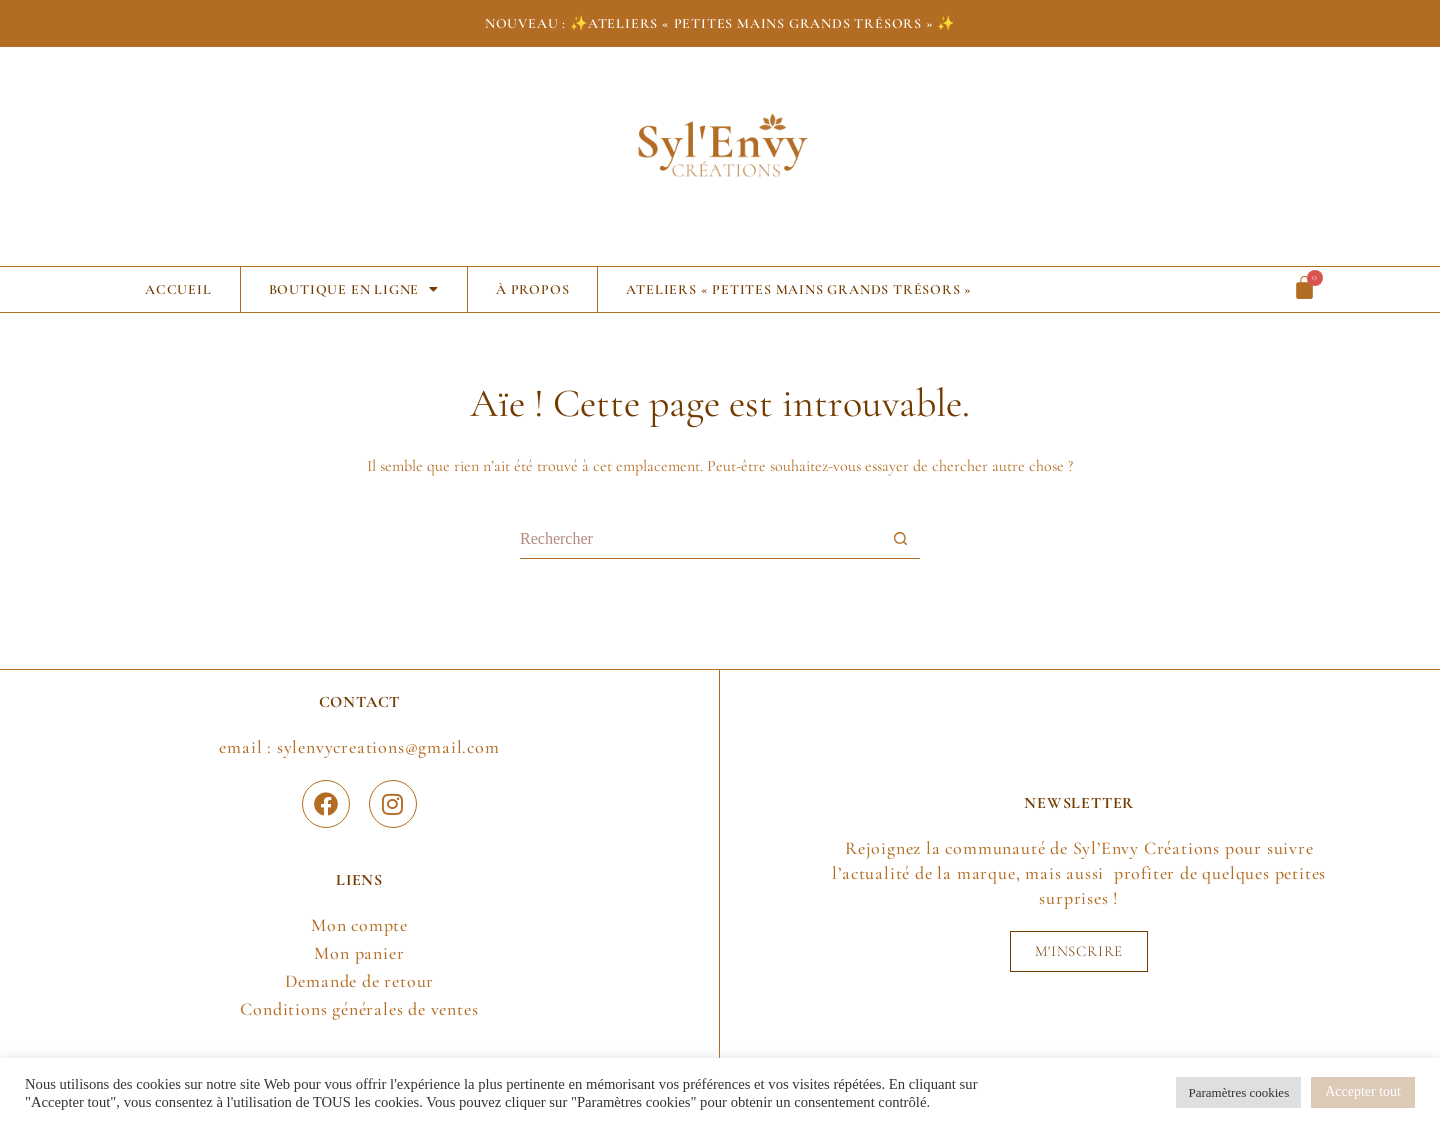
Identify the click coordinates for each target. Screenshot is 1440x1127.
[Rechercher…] (700, 539)
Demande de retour (360, 981)
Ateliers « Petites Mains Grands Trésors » (799, 289)
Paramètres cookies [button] (1238, 1092)
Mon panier (359, 953)
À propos (532, 289)
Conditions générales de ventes (359, 1009)
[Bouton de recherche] (900, 539)
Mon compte (359, 925)
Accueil (178, 289)
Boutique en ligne (354, 289)
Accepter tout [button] (1363, 1091)
